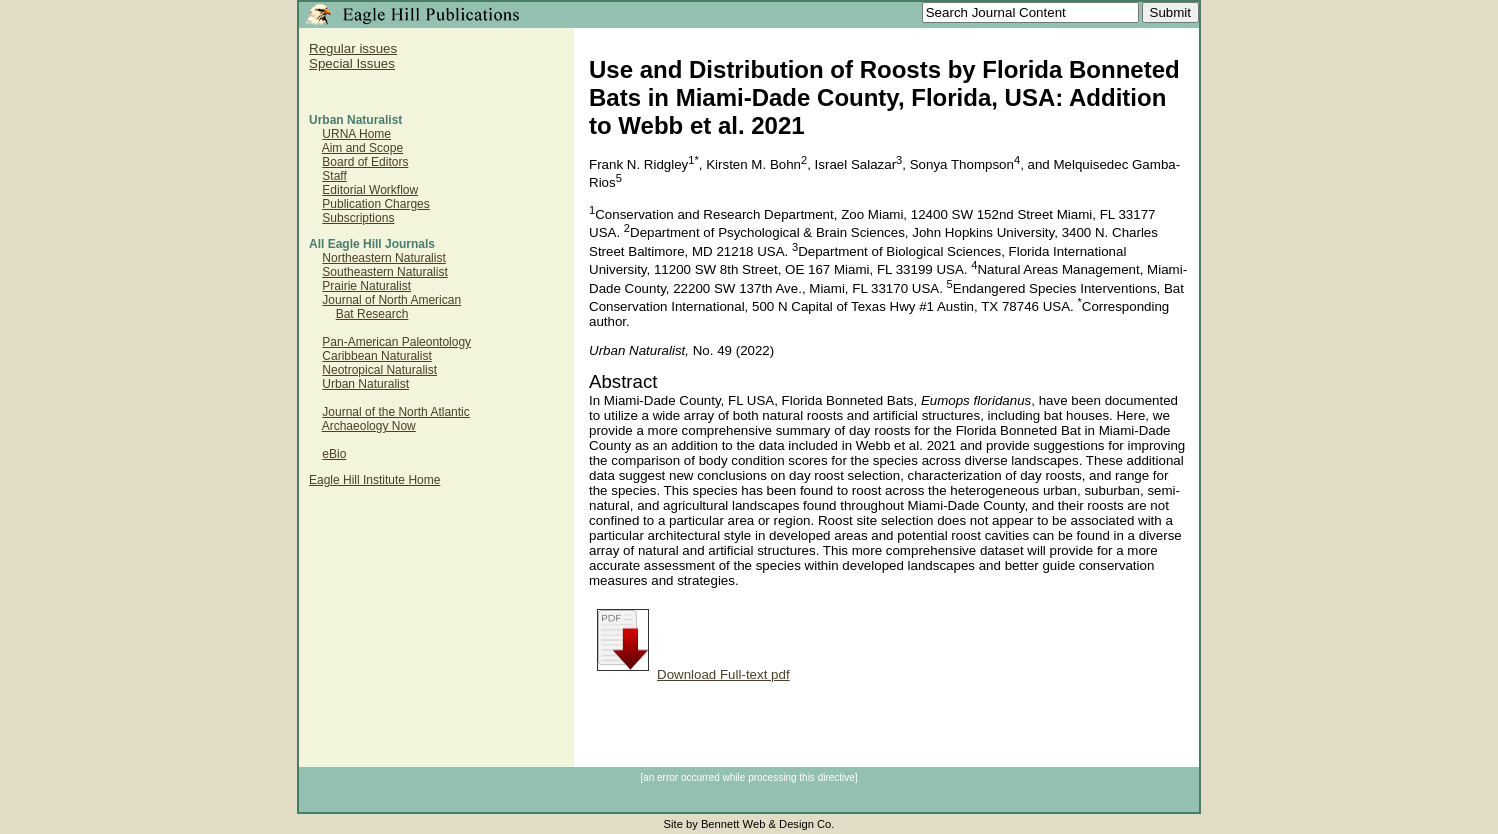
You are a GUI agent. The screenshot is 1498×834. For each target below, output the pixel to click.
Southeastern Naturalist (384, 272)
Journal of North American (391, 300)
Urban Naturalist (365, 384)
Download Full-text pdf (693, 674)
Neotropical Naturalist (379, 370)
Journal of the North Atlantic (395, 412)
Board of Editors (365, 162)
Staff (334, 176)
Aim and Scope (362, 148)
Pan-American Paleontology (396, 342)
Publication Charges (375, 204)
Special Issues (352, 63)
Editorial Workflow (370, 190)
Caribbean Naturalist (376, 356)
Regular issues (353, 48)
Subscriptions (358, 218)
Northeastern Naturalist (383, 258)
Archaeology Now (369, 426)
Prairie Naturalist (366, 286)
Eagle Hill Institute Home (374, 480)
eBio (334, 454)
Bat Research (372, 314)
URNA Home (356, 134)
